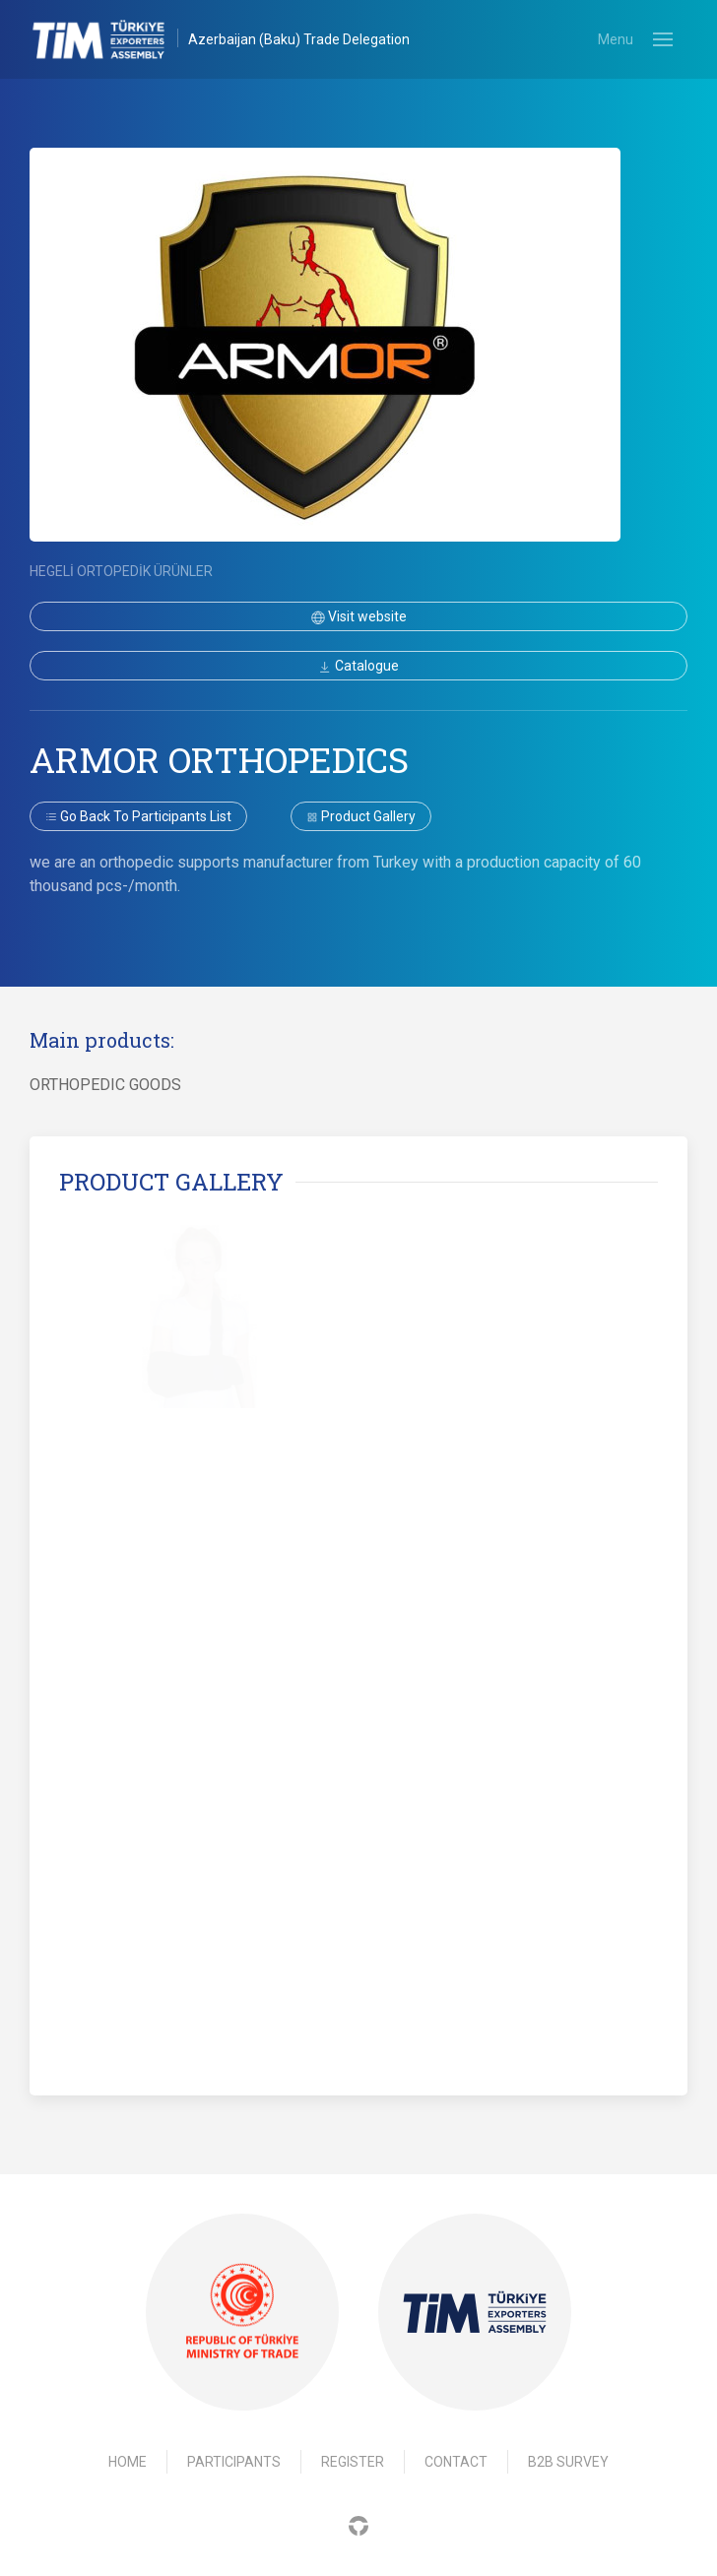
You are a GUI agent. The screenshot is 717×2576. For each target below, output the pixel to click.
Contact (456, 2462)
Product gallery (361, 816)
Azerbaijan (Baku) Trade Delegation (299, 39)
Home (127, 2462)
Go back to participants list (138, 816)
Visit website (359, 616)
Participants (234, 2462)
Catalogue (358, 666)
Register (352, 2462)
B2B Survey (568, 2462)
